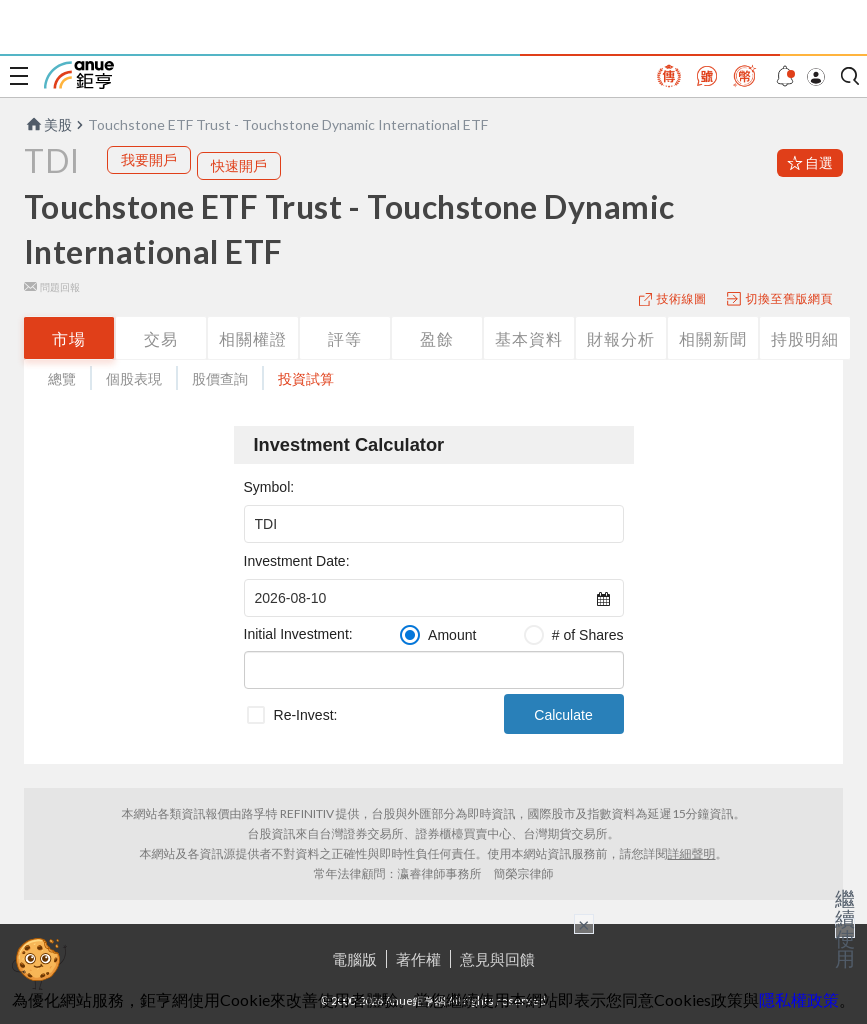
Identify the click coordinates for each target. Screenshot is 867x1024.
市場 (69, 338)
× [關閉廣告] (584, 924)
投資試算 (306, 378)
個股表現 (134, 378)
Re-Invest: (306, 715)
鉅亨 (79, 75)
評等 (345, 338)
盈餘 (437, 338)
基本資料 (529, 338)
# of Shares (588, 635)
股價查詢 (220, 378)
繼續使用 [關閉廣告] (845, 928)
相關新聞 (713, 338)
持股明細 (805, 338)
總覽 (62, 378)
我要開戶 (149, 159)
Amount (452, 635)
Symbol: (269, 487)
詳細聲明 (692, 853)
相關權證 (253, 338)
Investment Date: (297, 561)
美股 (48, 124)
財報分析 (621, 338)
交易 (161, 338)
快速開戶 (239, 165)
